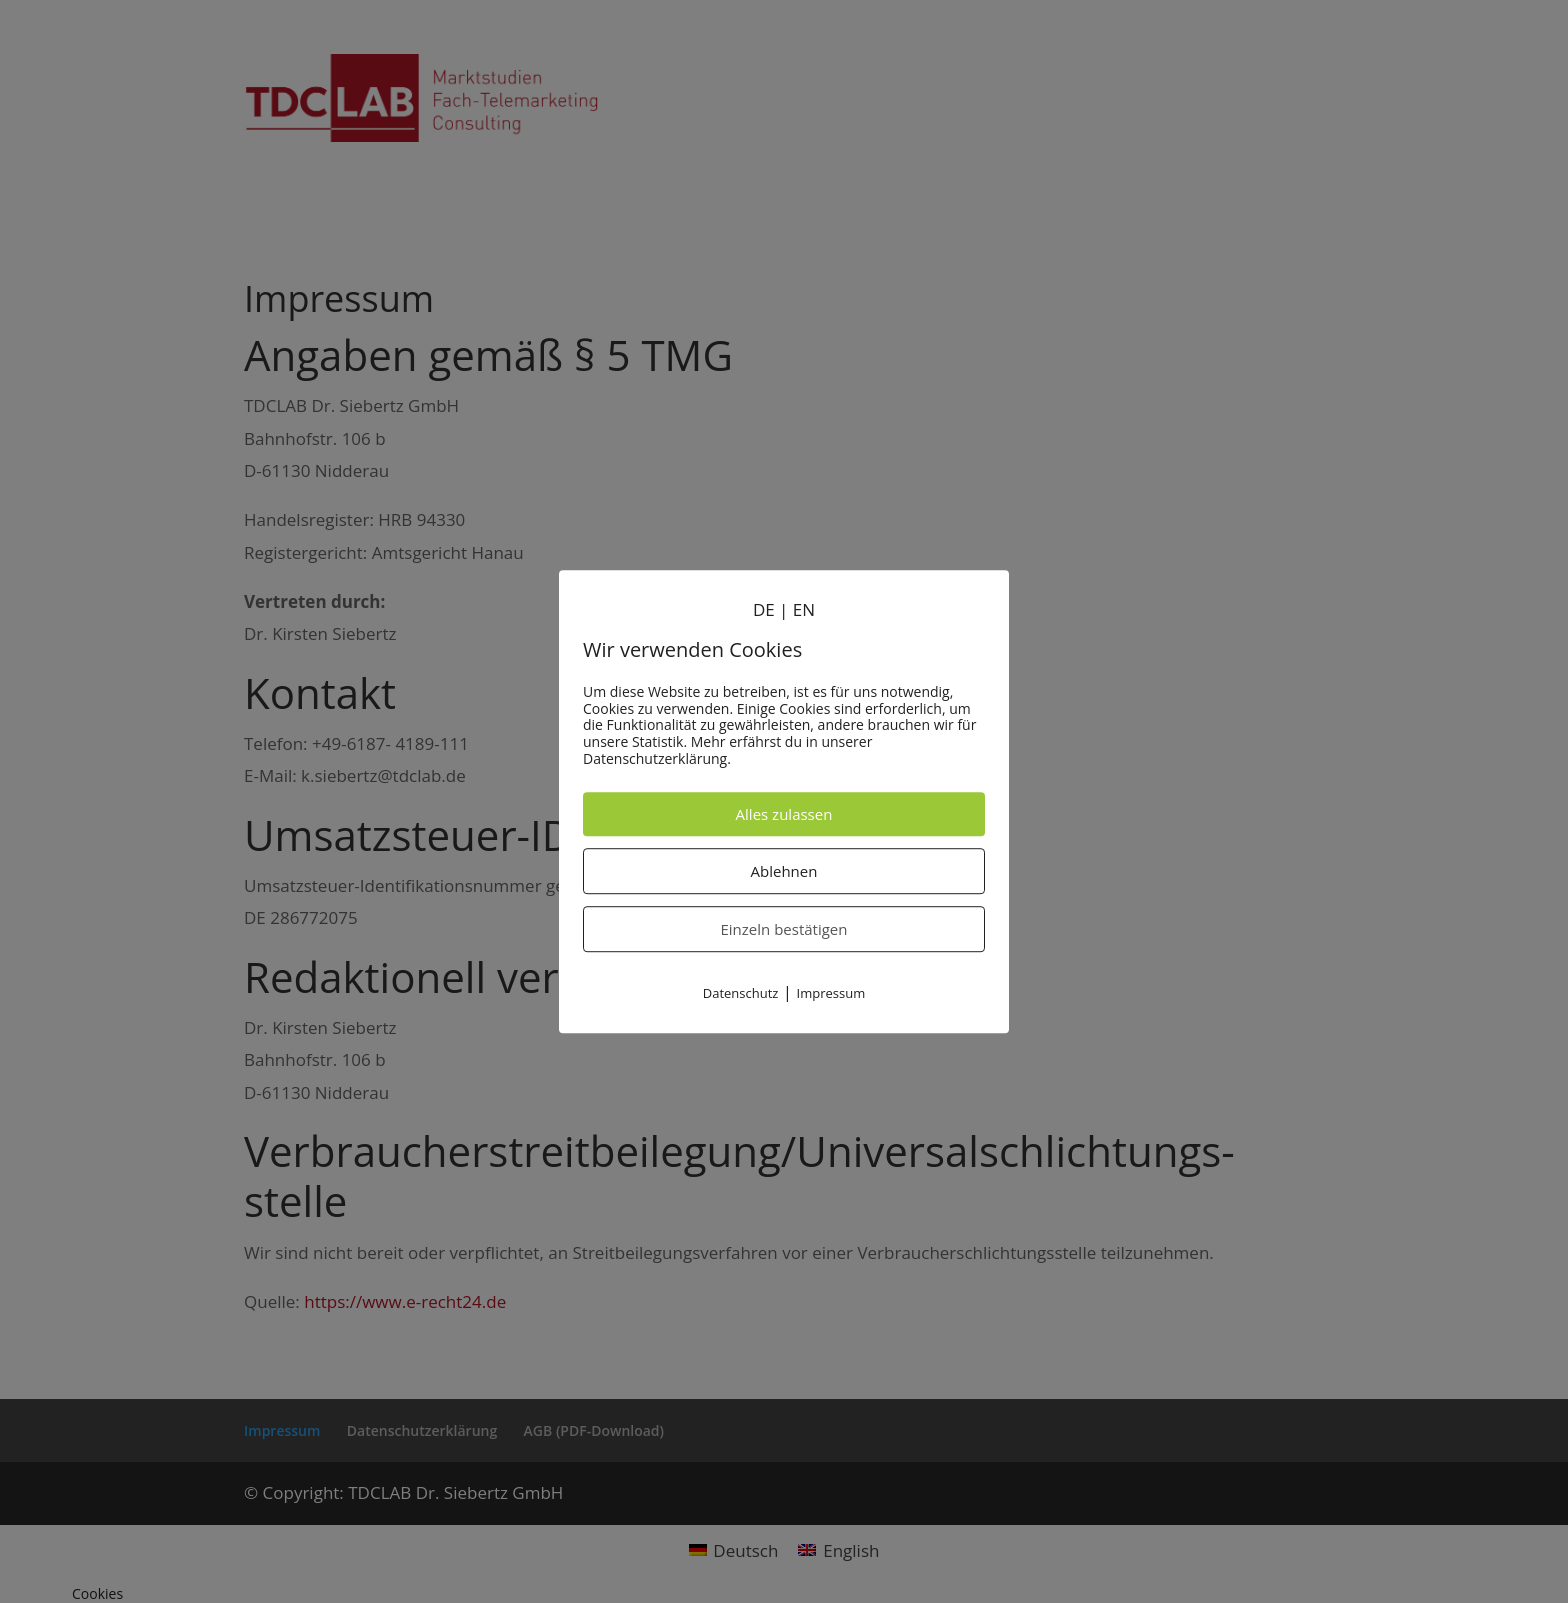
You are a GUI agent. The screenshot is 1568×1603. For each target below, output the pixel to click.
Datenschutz (741, 993)
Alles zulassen (784, 814)
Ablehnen (784, 871)
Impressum (831, 993)
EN (804, 609)
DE (764, 609)
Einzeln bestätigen (784, 929)
